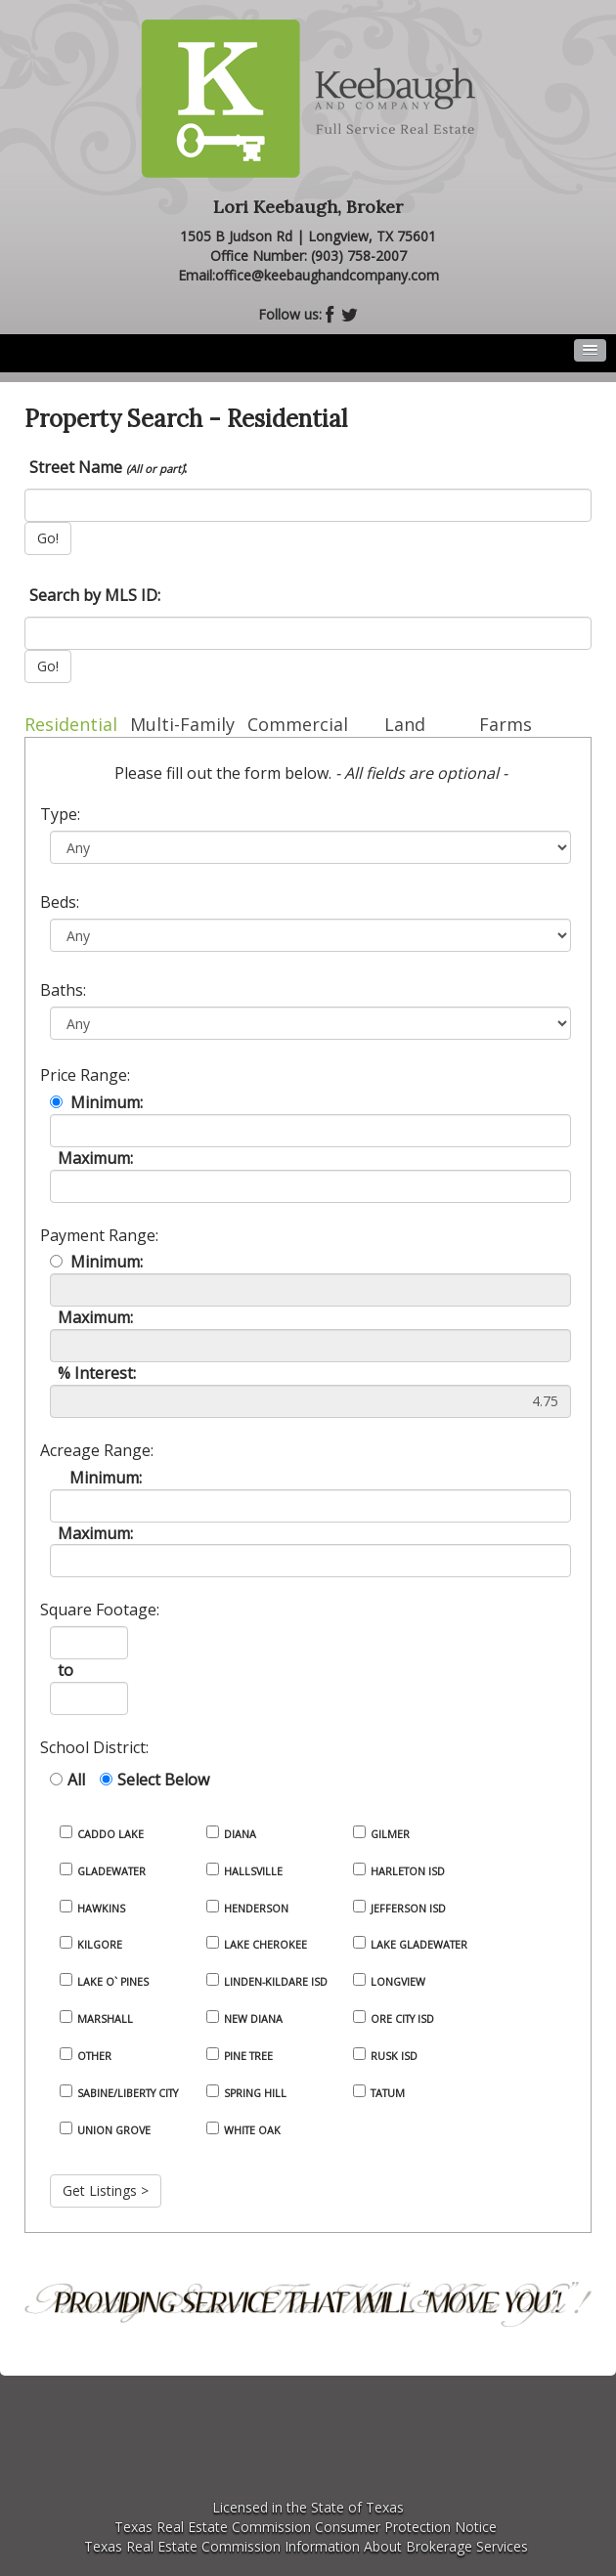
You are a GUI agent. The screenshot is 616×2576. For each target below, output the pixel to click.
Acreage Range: (97, 1450)
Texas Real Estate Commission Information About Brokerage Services (306, 2546)
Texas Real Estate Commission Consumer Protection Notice (305, 2526)
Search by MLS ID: (94, 595)
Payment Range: (99, 1235)
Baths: (63, 990)
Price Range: (85, 1075)
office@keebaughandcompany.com (327, 275)
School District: (94, 1747)
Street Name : (108, 467)
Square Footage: (99, 1609)
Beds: (59, 902)
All (76, 1779)
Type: (60, 814)
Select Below (163, 1779)
